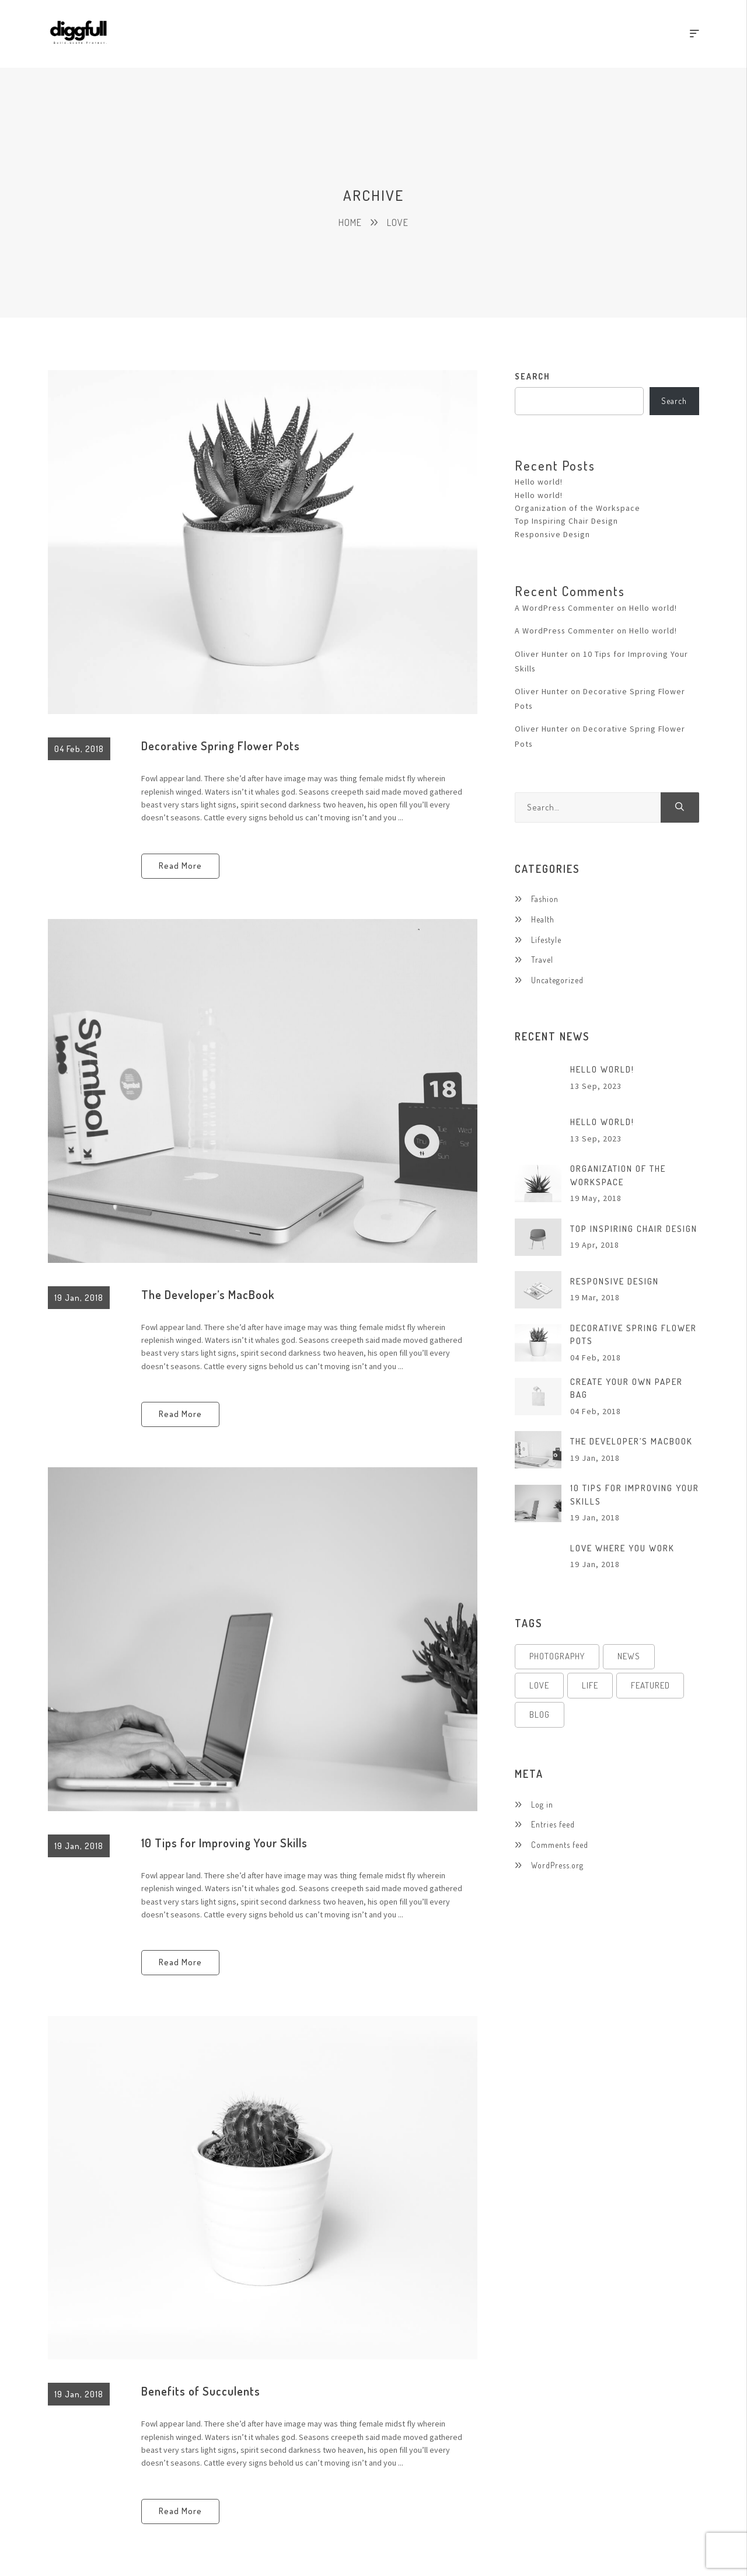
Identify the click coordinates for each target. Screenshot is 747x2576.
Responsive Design (553, 534)
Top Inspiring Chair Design (567, 521)
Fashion (544, 899)
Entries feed (553, 1825)
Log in (542, 1805)
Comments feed (559, 1845)
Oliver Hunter (541, 654)
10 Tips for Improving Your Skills (224, 1842)
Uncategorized (557, 980)
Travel (542, 960)
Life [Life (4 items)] (590, 1685)
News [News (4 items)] (628, 1656)
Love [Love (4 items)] (539, 1685)
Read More (180, 865)
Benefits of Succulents (200, 2391)
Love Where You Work (622, 1548)
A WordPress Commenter (565, 608)
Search (532, 376)
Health (542, 919)
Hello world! (539, 481)
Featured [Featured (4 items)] (650, 1685)
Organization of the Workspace (578, 508)
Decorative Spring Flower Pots (220, 745)
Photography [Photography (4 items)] (557, 1656)
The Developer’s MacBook (207, 1294)
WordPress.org (557, 1865)
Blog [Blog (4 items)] (539, 1715)
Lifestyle (546, 940)
